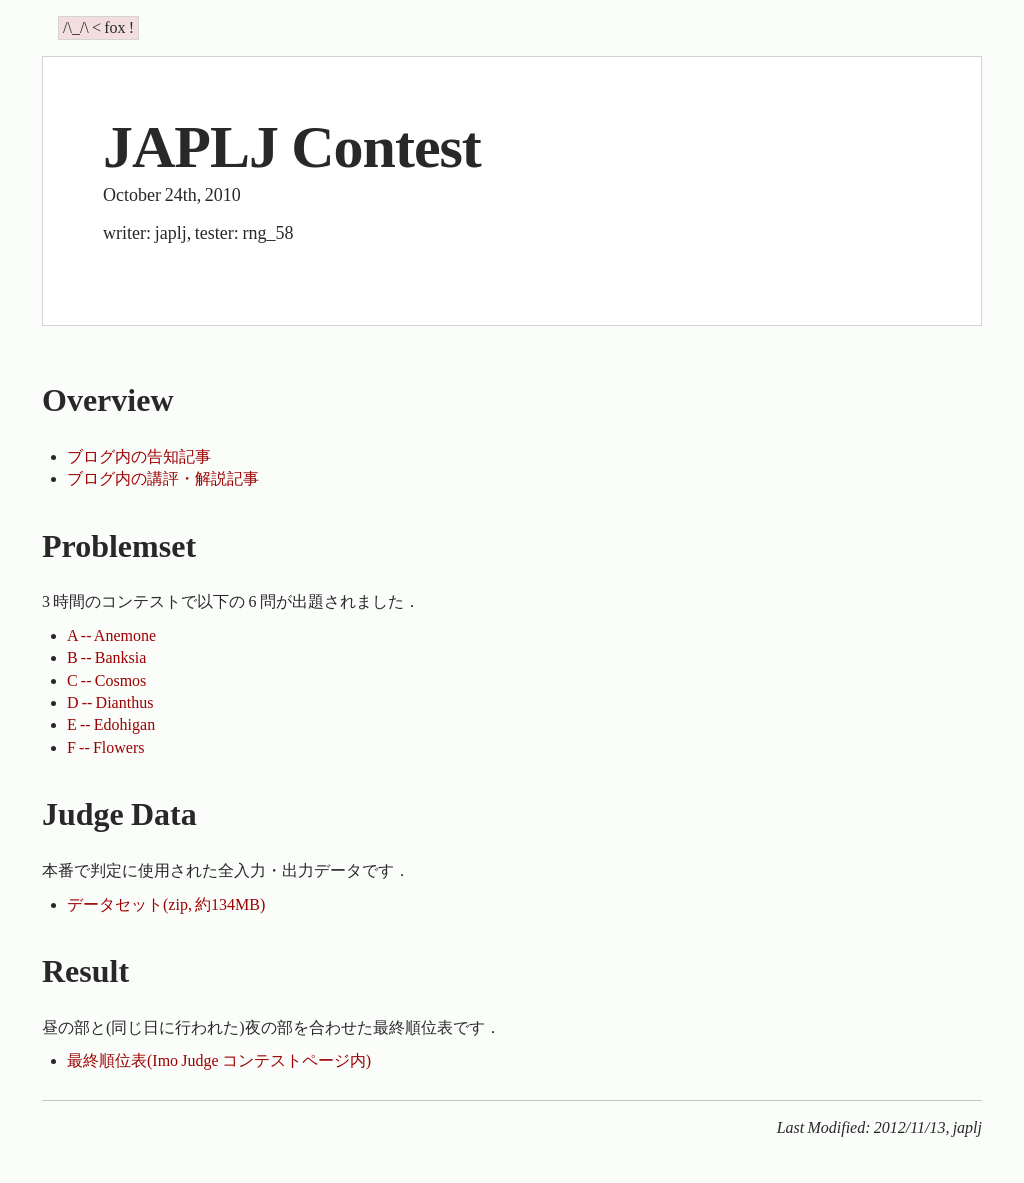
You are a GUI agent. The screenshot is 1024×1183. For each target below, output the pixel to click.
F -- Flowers (106, 747)
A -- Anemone (111, 635)
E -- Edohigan (111, 724)
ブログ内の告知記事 (139, 456)
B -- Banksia (106, 657)
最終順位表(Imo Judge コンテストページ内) (219, 1060)
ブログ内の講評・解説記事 (163, 478)
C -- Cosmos (106, 680)
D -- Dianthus (110, 702)
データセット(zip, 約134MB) (166, 904)
